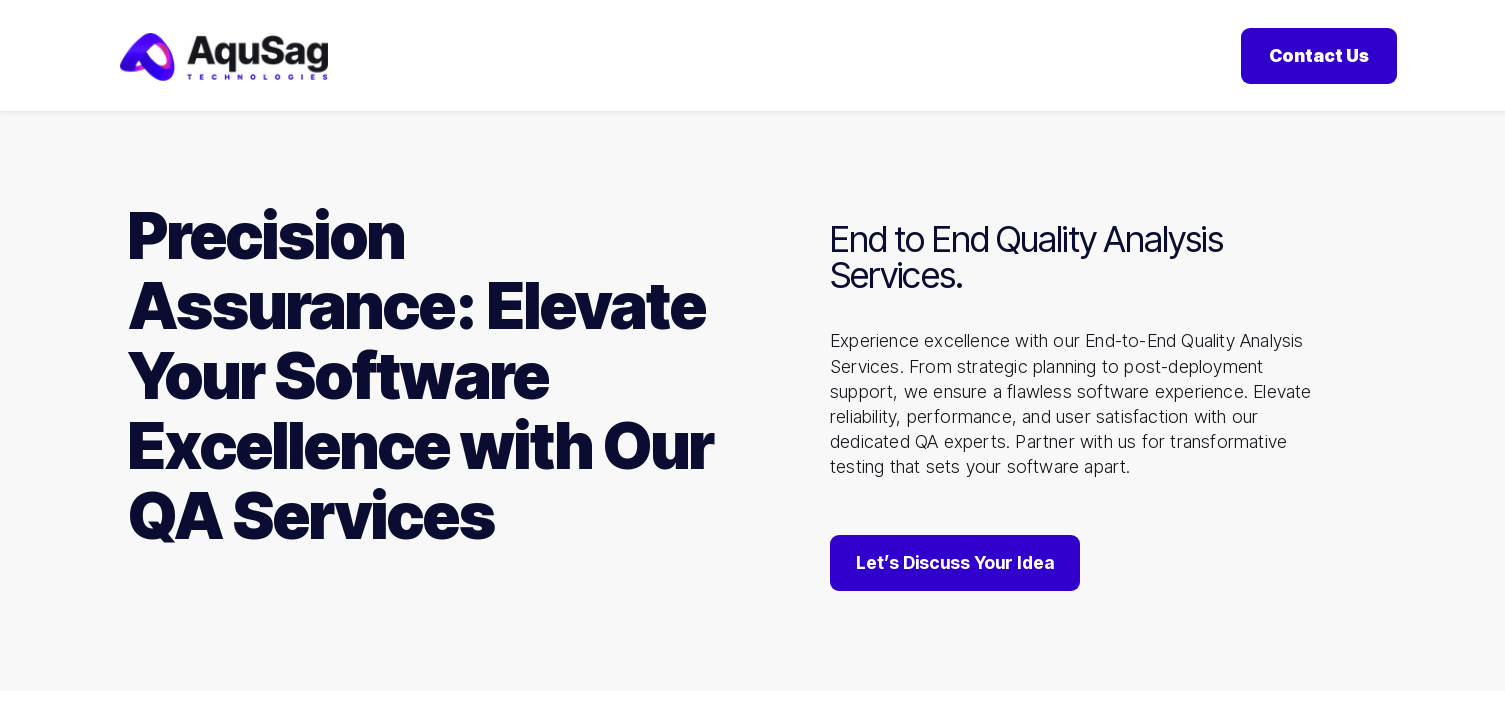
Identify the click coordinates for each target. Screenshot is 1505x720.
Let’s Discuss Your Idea (955, 566)
